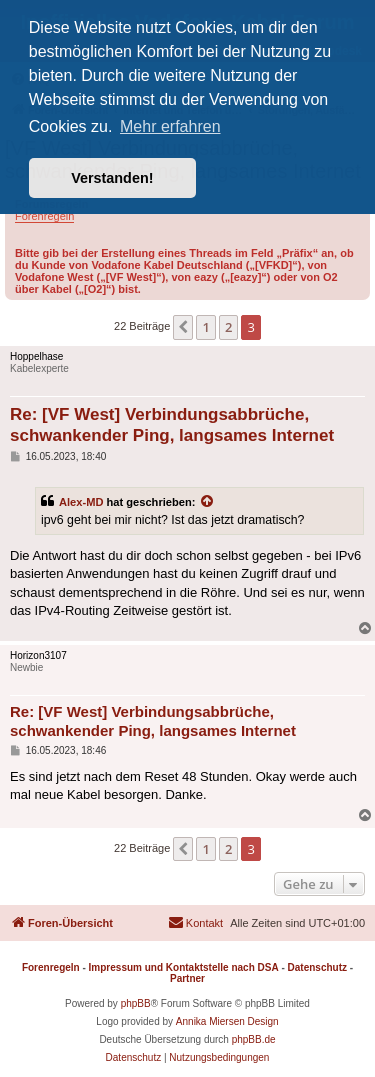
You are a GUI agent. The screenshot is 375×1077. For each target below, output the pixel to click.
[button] (183, 327)
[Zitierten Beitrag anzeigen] (208, 502)
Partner (187, 978)
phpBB (136, 1003)
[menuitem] (195, 923)
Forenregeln (44, 216)
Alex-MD (81, 502)
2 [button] (228, 327)
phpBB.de (254, 1039)
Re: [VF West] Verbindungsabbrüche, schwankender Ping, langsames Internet (172, 425)
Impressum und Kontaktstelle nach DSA (184, 967)
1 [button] (205, 327)
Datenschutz (317, 967)
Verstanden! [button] (112, 178)
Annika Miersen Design (227, 1021)
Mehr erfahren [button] (170, 126)
